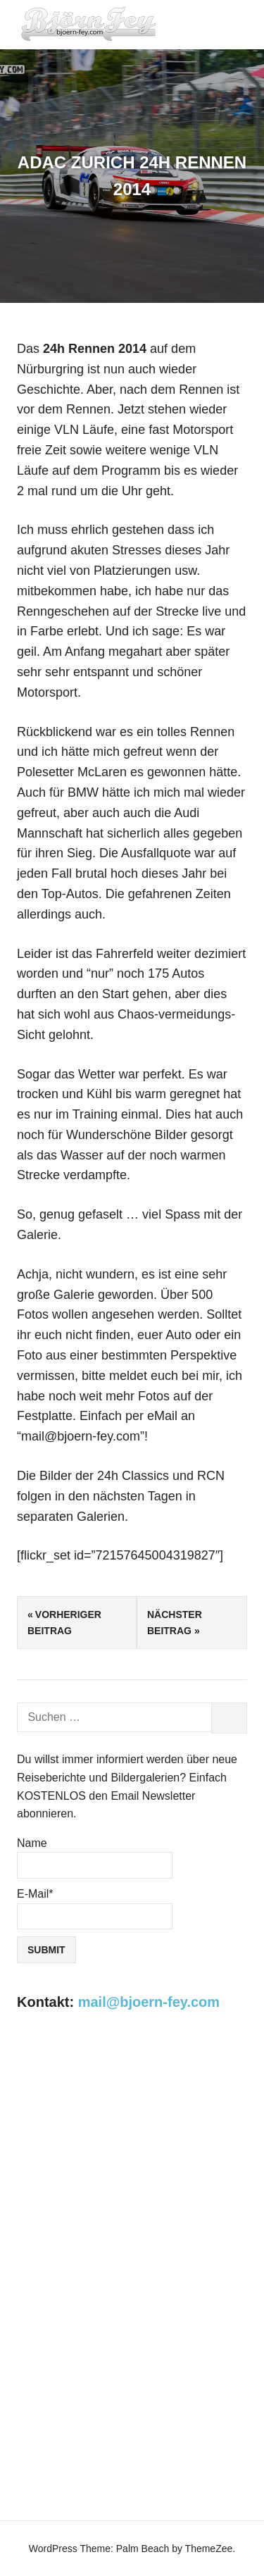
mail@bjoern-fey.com (149, 2002)
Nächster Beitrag (174, 1622)
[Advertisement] (132, 2173)
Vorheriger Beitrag (64, 1622)
